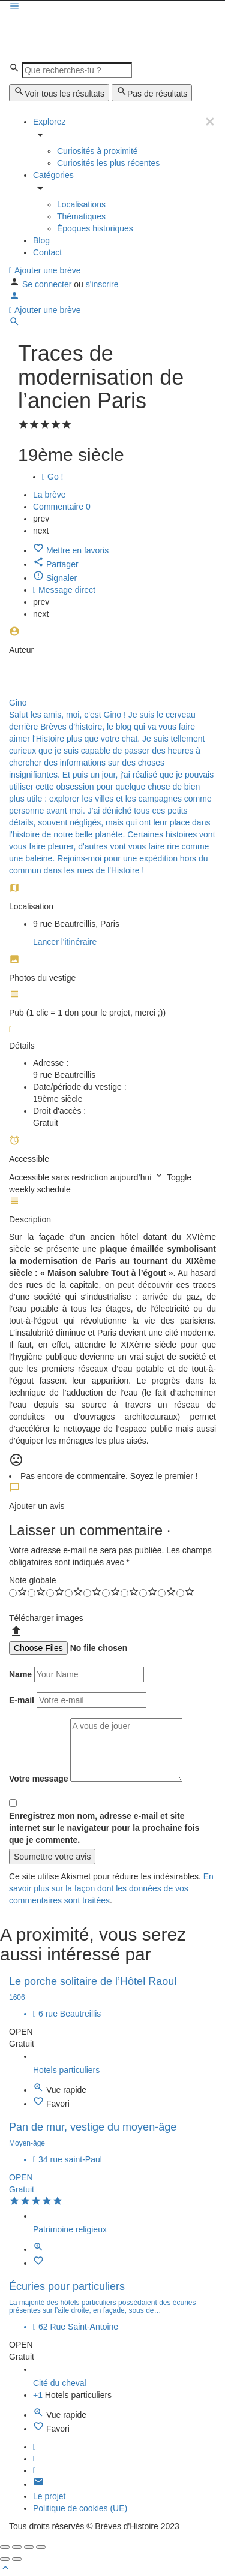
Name (20, 1674)
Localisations (81, 204)
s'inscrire (102, 284)
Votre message (38, 1778)
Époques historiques (95, 228)
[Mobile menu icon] (112, 7)
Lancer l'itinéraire (65, 942)
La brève (49, 494)
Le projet (49, 2496)
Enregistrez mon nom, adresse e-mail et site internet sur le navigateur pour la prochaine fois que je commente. (104, 1828)
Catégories (53, 175)
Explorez (49, 121)
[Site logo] (99, 26)
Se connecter (48, 284)
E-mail (21, 1700)
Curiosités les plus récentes (108, 163)
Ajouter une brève (45, 270)
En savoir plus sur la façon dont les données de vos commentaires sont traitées (111, 1888)
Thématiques (81, 216)
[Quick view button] (39, 2090)
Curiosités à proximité (97, 151)
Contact (47, 252)
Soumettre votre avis (52, 1856)
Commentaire (62, 506)
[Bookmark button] (39, 2103)
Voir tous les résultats (59, 92)
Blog (41, 240)
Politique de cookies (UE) (80, 2508)
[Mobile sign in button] (14, 298)
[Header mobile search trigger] (14, 324)
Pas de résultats (151, 92)
